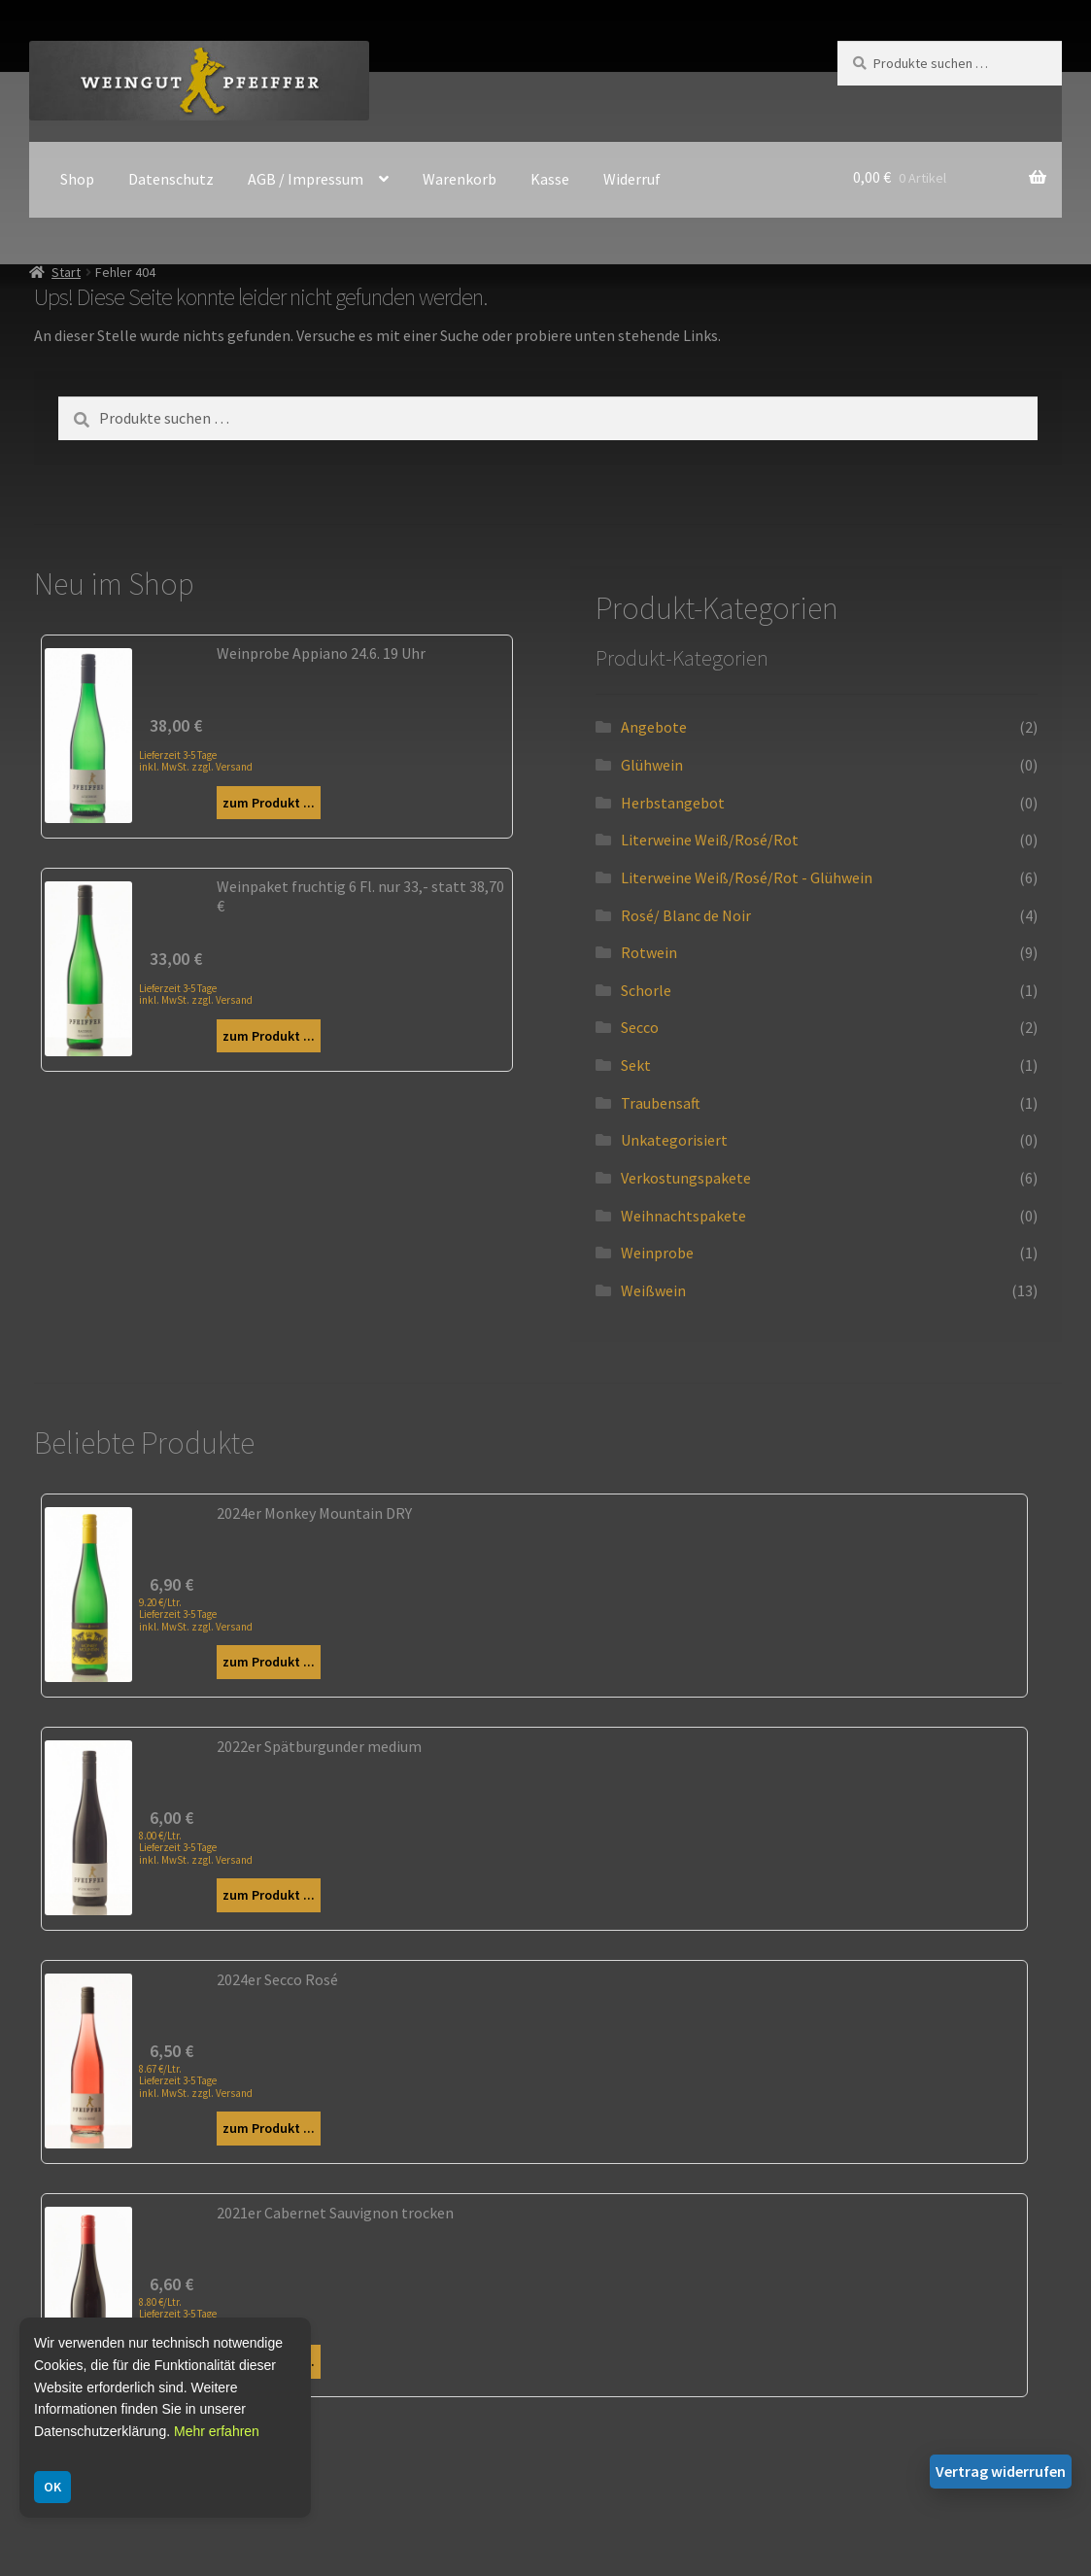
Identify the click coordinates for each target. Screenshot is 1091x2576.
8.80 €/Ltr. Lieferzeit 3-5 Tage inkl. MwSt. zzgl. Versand (196, 2313)
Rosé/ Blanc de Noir (686, 915)
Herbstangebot (673, 802)
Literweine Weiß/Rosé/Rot (710, 839)
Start (66, 272)
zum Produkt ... (268, 802)
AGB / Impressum (305, 179)
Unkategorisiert (674, 1140)
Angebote (654, 727)
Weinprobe (657, 1252)
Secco (640, 1027)
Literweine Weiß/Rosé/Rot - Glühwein (746, 877)
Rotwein (649, 952)
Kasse (549, 179)
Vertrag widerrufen (1001, 2471)
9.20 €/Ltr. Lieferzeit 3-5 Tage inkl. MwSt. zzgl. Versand (196, 1614)
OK (52, 2486)
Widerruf (632, 179)
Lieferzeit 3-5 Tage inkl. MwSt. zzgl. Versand (196, 760)
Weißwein (653, 1290)
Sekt (636, 1065)
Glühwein (652, 764)
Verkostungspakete (686, 1177)
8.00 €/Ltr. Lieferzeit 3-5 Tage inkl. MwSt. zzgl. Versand (196, 1847)
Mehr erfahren (216, 2431)
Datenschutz (171, 179)
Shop (77, 179)
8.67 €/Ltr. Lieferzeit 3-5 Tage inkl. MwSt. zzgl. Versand (196, 2080)
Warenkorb (459, 179)
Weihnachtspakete (683, 1215)
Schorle (646, 990)
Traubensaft (660, 1103)
